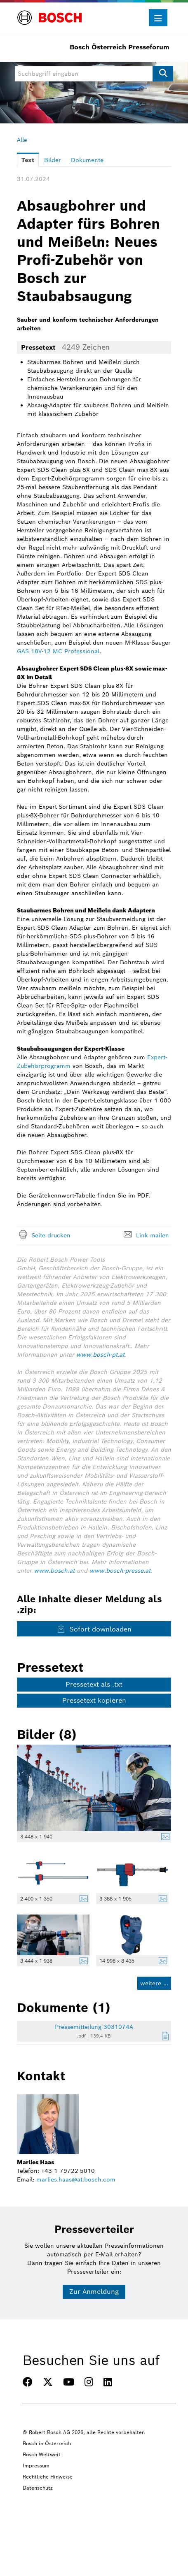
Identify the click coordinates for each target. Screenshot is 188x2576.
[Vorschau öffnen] (94, 1788)
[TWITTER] (48, 2382)
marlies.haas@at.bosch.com (75, 2179)
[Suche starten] (163, 73)
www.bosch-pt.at (100, 1354)
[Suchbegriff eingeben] (94, 73)
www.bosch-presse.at (119, 1570)
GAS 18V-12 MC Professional (58, 651)
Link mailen (152, 1235)
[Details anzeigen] (163, 1838)
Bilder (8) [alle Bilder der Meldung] (47, 1734)
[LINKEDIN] (107, 2382)
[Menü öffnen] (158, 17)
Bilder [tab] (52, 160)
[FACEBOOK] (28, 2382)
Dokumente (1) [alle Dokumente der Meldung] (63, 2007)
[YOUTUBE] (68, 2382)
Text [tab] (27, 160)
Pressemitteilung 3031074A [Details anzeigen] (94, 2027)
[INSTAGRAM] (89, 2382)
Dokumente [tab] (87, 160)
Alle (22, 140)
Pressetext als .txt (94, 1684)
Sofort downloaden (94, 1629)
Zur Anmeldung (94, 2291)
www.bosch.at (54, 1570)
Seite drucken (50, 1235)
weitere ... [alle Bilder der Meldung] (154, 1983)
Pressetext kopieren (94, 1700)
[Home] (49, 13)
